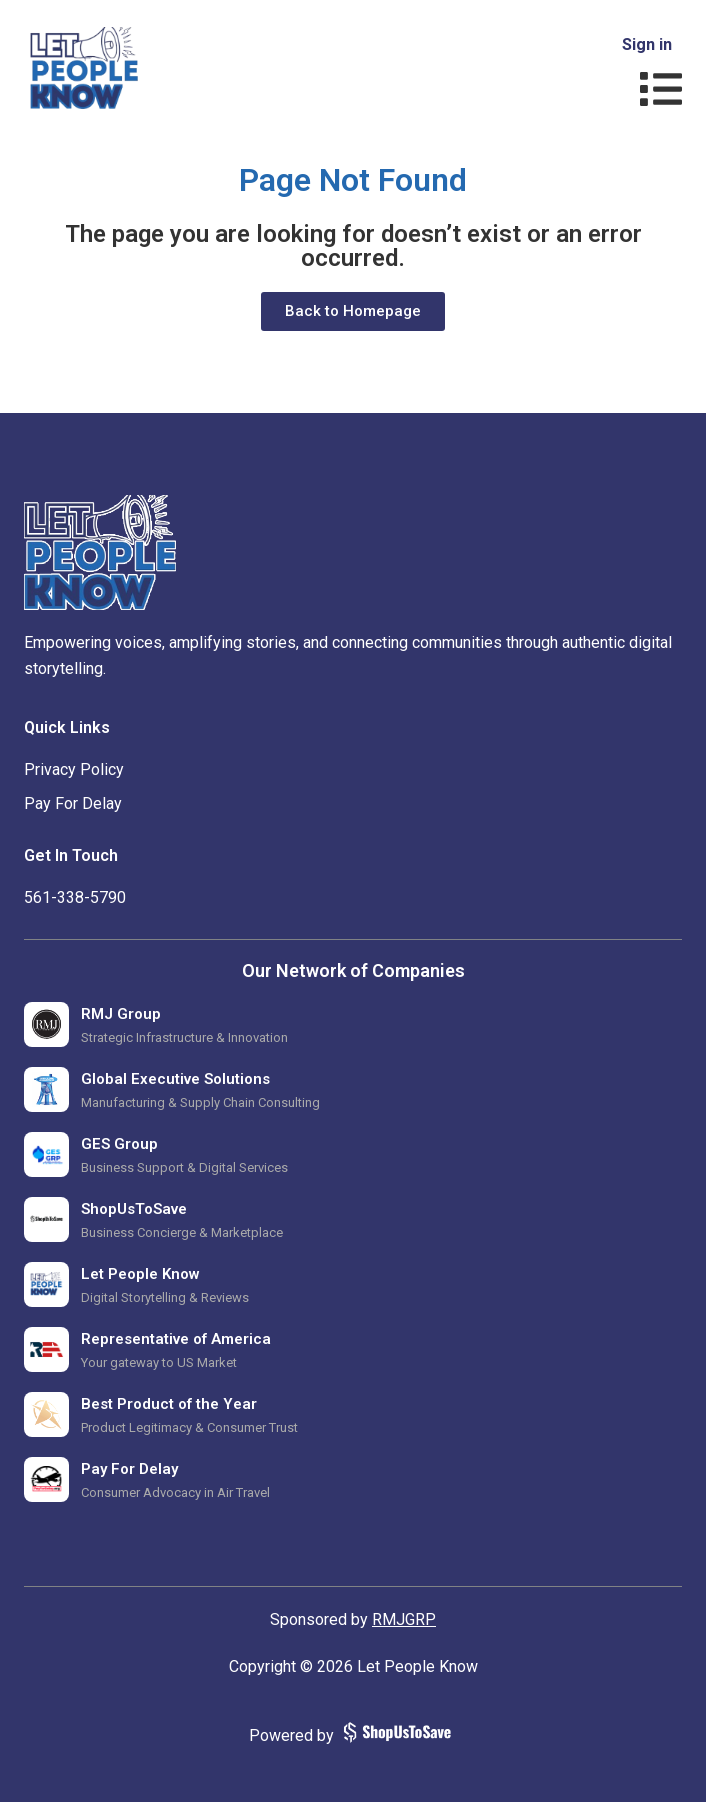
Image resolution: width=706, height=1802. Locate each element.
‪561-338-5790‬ (75, 897)
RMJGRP (404, 1619)
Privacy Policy (74, 769)
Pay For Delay (73, 803)
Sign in (647, 44)
